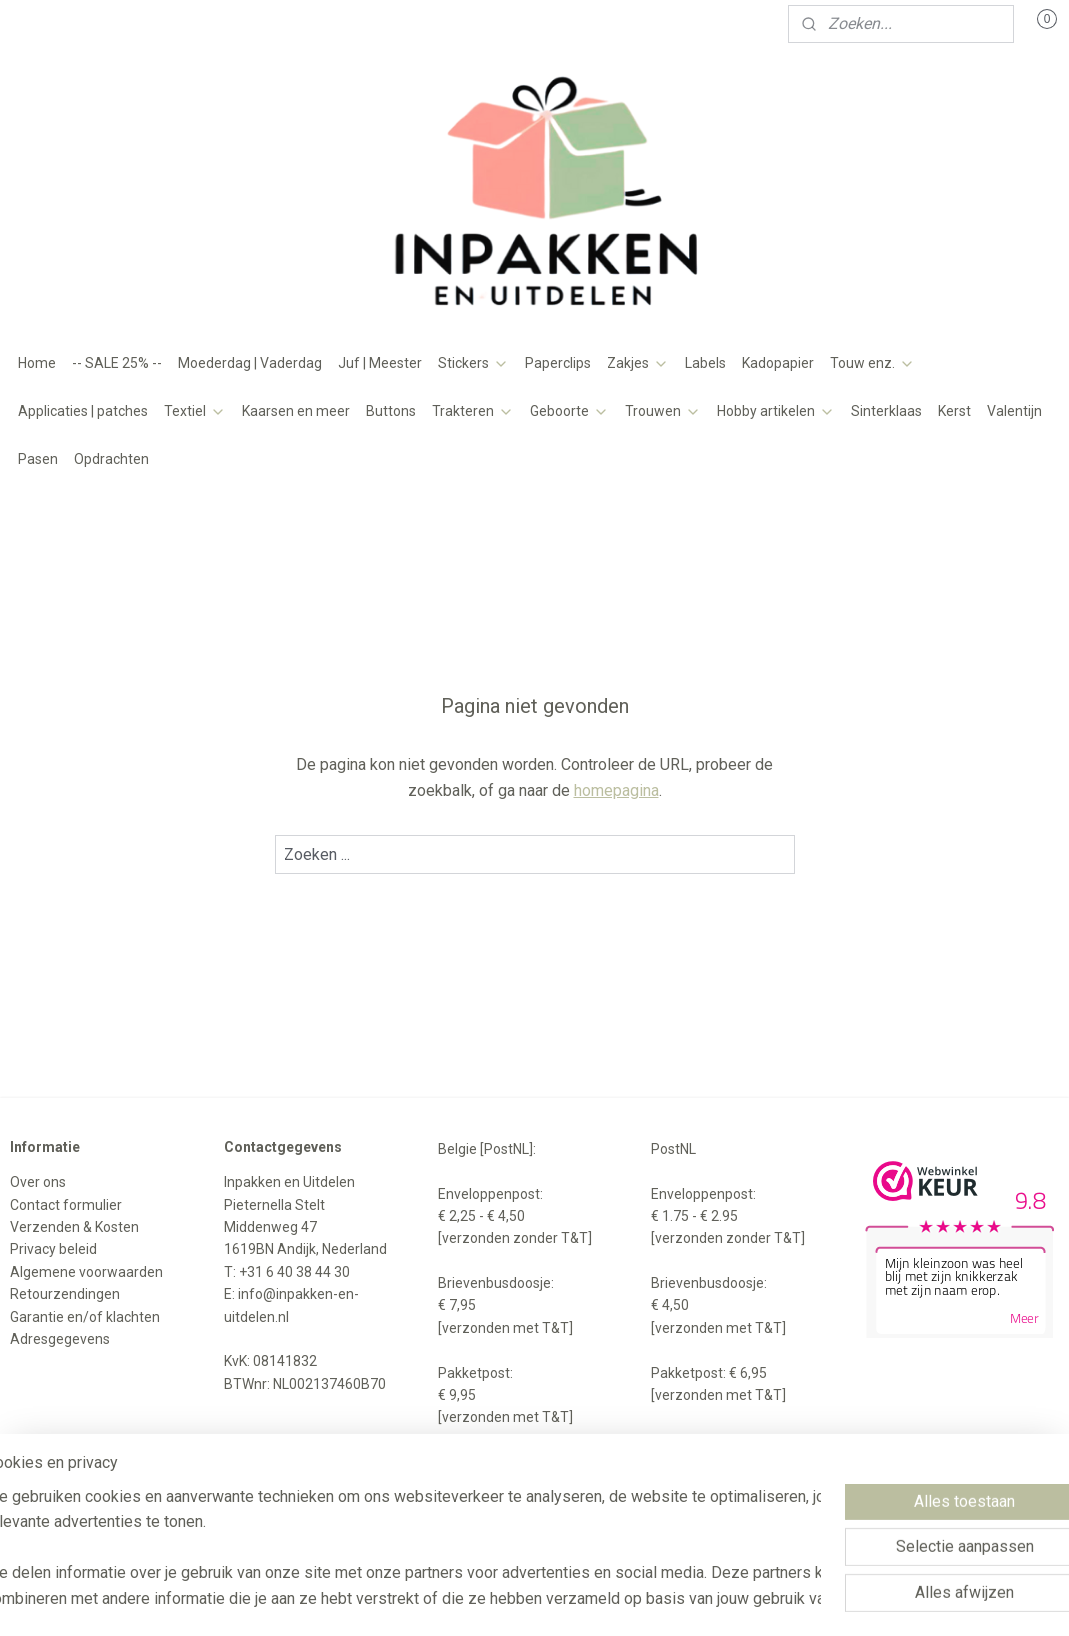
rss (522, 1506)
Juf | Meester (380, 363)
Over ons (38, 1182)
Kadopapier (778, 363)
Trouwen (663, 411)
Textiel (195, 411)
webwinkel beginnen (594, 1506)
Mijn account (67, 24)
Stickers (473, 363)
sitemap (483, 1506)
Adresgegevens (60, 1339)
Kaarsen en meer (296, 411)
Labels (705, 363)
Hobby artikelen (776, 411)
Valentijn (1014, 411)
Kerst (954, 411)
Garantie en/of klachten (85, 1317)
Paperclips (558, 363)
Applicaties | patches (83, 411)
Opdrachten (111, 459)
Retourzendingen (65, 1294)
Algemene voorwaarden (86, 1272)
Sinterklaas (886, 411)
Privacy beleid (53, 1249)
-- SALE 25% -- (117, 363)
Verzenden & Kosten (74, 1227)
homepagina (616, 789)
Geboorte (569, 411)
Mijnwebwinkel (763, 1506)
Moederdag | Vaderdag (250, 363)
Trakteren (473, 411)
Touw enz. (872, 363)
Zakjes (638, 363)
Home (37, 363)
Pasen (38, 459)
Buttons (391, 411)
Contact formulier (66, 1205)
